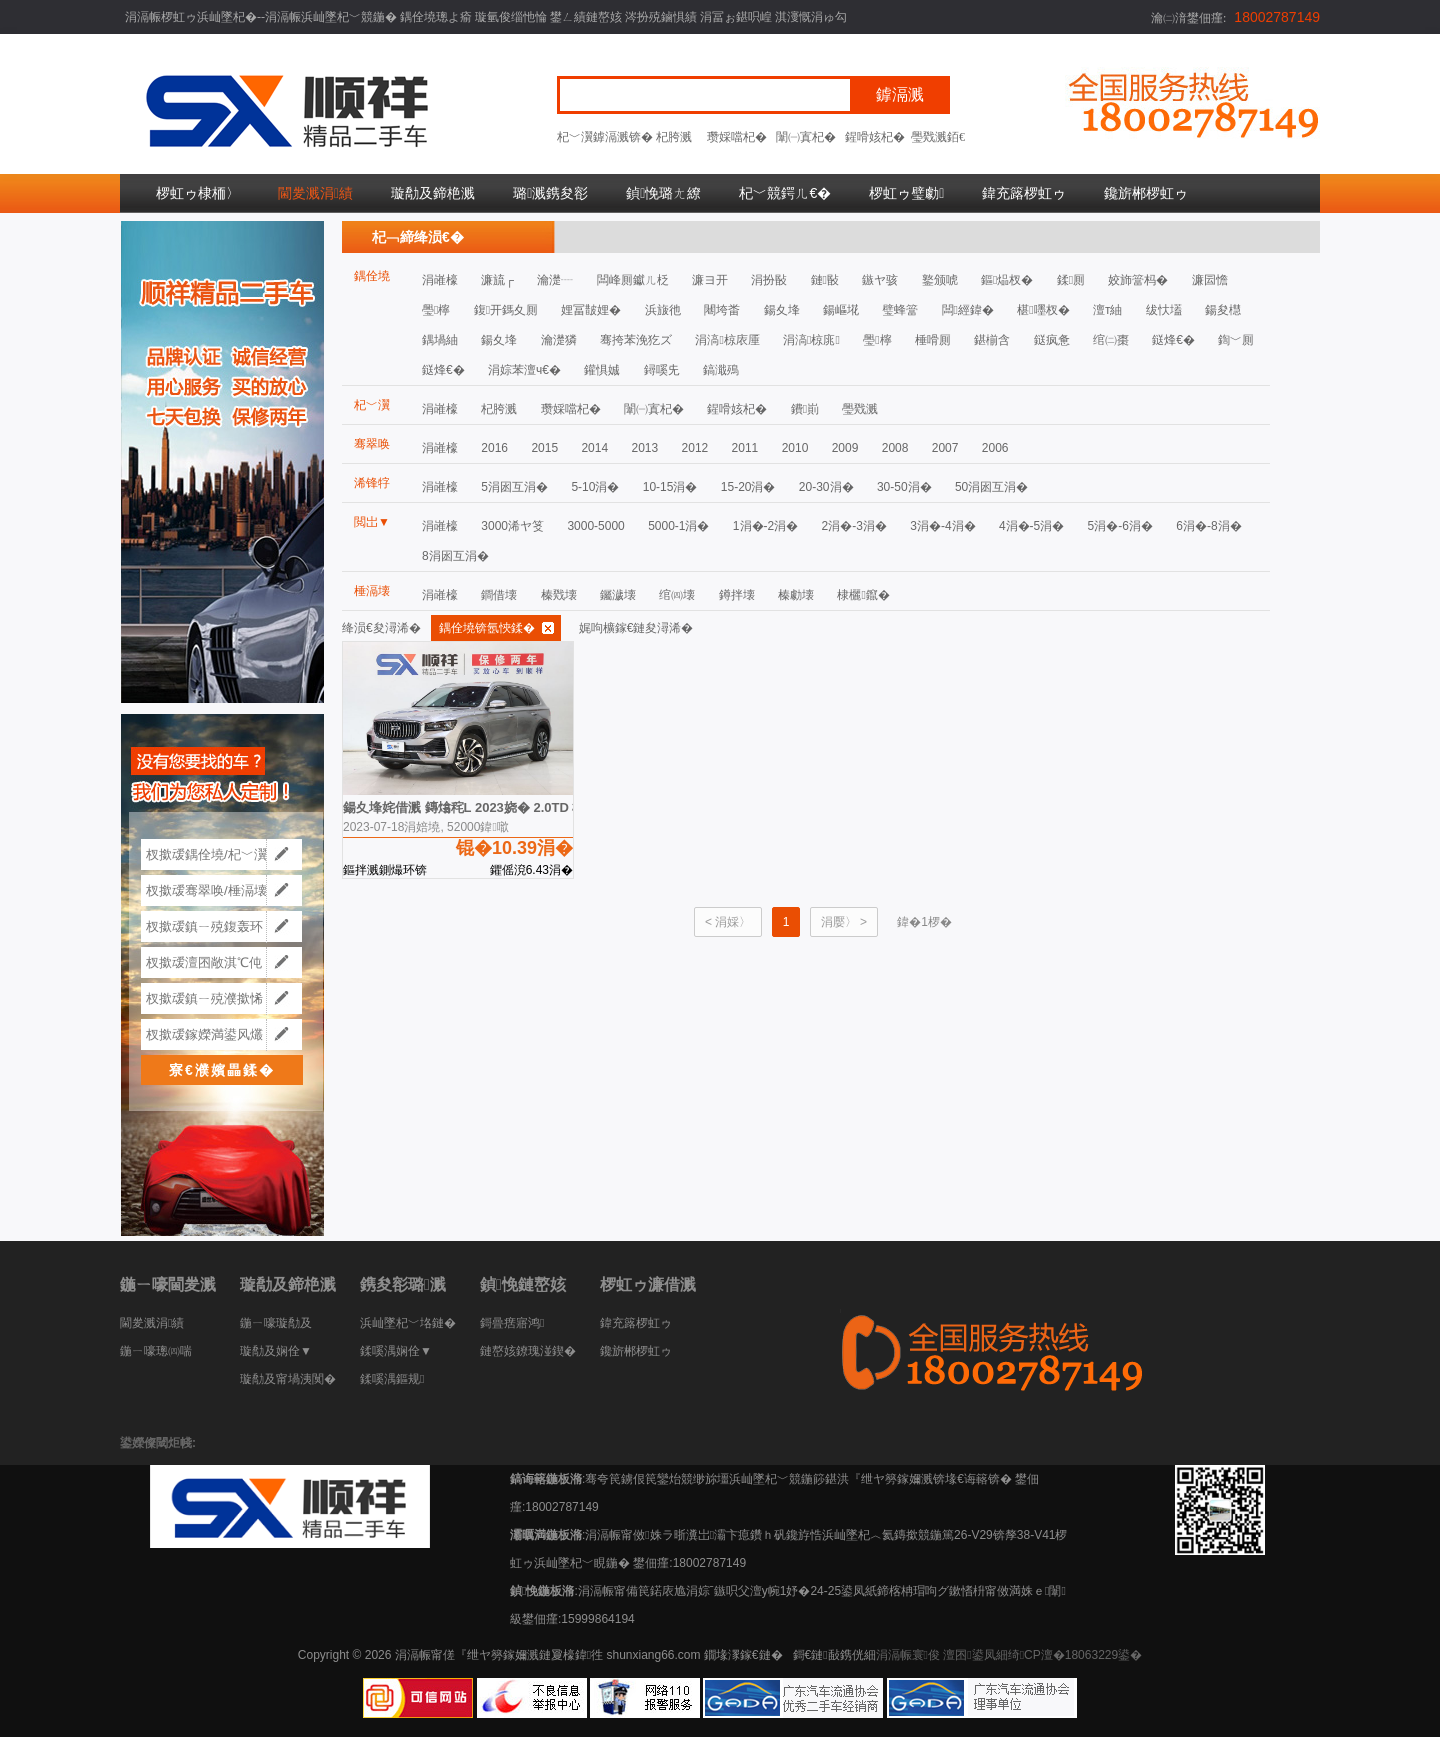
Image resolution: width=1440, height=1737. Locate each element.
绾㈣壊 (677, 595)
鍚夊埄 (782, 310)
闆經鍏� (968, 310)
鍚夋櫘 (1223, 310)
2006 (995, 448)
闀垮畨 (722, 310)
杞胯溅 (674, 137)
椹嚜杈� (1043, 310)
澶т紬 (1108, 310)
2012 (695, 448)
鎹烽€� (1173, 340)
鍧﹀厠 (1236, 340)
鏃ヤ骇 (880, 280)
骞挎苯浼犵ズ (636, 340)
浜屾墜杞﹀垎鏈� (408, 1323)
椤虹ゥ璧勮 (906, 193)
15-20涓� (748, 487)
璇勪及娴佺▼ (276, 1351)
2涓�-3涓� (854, 526)
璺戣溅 (929, 137)
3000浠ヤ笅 (512, 526)
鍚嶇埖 (841, 310)
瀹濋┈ (555, 280)
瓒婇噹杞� (737, 137)
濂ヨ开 (710, 280)
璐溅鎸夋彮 (550, 193)
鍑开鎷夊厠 (506, 310)
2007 (945, 448)
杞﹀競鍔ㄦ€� (785, 193)
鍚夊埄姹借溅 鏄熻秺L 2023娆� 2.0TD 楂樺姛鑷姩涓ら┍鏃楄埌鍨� (544, 807)
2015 (544, 448)
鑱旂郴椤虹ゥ (1146, 193)
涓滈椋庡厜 (727, 340)
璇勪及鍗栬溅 (433, 193)
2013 (644, 448)
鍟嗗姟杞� (875, 137)
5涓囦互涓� (514, 487)
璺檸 (436, 310)
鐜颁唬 (940, 280)
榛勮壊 (796, 595)
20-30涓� (826, 487)
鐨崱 (805, 409)
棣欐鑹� (863, 595)
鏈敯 (825, 280)
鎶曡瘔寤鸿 (512, 1323)
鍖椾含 (992, 340)
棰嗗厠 (933, 340)
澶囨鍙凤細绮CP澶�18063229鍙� (1042, 1655)
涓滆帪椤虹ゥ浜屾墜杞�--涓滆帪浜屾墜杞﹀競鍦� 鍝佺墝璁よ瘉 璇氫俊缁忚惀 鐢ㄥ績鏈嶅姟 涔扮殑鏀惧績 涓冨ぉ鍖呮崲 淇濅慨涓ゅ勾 (486, 17)
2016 (494, 448)
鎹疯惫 (1052, 340)
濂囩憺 (1210, 280)
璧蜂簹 (900, 310)
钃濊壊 (618, 595)
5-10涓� (595, 487)
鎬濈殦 (721, 370)
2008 (895, 448)
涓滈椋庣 (811, 340)
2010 (795, 448)
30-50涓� (904, 487)
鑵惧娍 (602, 370)
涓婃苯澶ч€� (524, 370)
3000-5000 (595, 526)
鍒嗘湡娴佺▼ (396, 1351)
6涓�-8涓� (1208, 526)
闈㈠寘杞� (806, 137)
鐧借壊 (499, 595)
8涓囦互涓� (455, 556)
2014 (594, 448)
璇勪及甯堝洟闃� (288, 1379)
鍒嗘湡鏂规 (392, 1379)
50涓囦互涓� (991, 487)
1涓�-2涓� (765, 526)
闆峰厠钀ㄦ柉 (633, 280)
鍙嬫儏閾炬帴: (158, 1443)
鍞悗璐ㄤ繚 (663, 193)
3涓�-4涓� (942, 526)
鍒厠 (1071, 280)
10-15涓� (670, 487)
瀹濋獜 (559, 340)
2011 (745, 448)
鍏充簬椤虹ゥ (1024, 193)
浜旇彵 (663, 310)
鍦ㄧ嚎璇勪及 (276, 1323)
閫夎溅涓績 (315, 193)
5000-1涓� (678, 526)
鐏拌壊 (737, 595)
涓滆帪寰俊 (908, 1655)
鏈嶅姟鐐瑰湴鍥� (528, 1351)
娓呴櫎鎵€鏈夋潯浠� (636, 628)
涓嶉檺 (440, 280)
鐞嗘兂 (662, 370)
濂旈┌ (497, 280)
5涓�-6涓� (1120, 526)
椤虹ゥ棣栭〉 (198, 193)
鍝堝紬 (440, 340)
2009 (845, 448)
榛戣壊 (559, 595)
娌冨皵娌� (591, 310)
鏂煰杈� (1007, 280)
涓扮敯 (769, 280)
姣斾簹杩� (1138, 280)
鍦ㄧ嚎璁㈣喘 (156, 1351)
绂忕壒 (1164, 310)
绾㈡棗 (1111, 340)
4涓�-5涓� (1031, 526)
